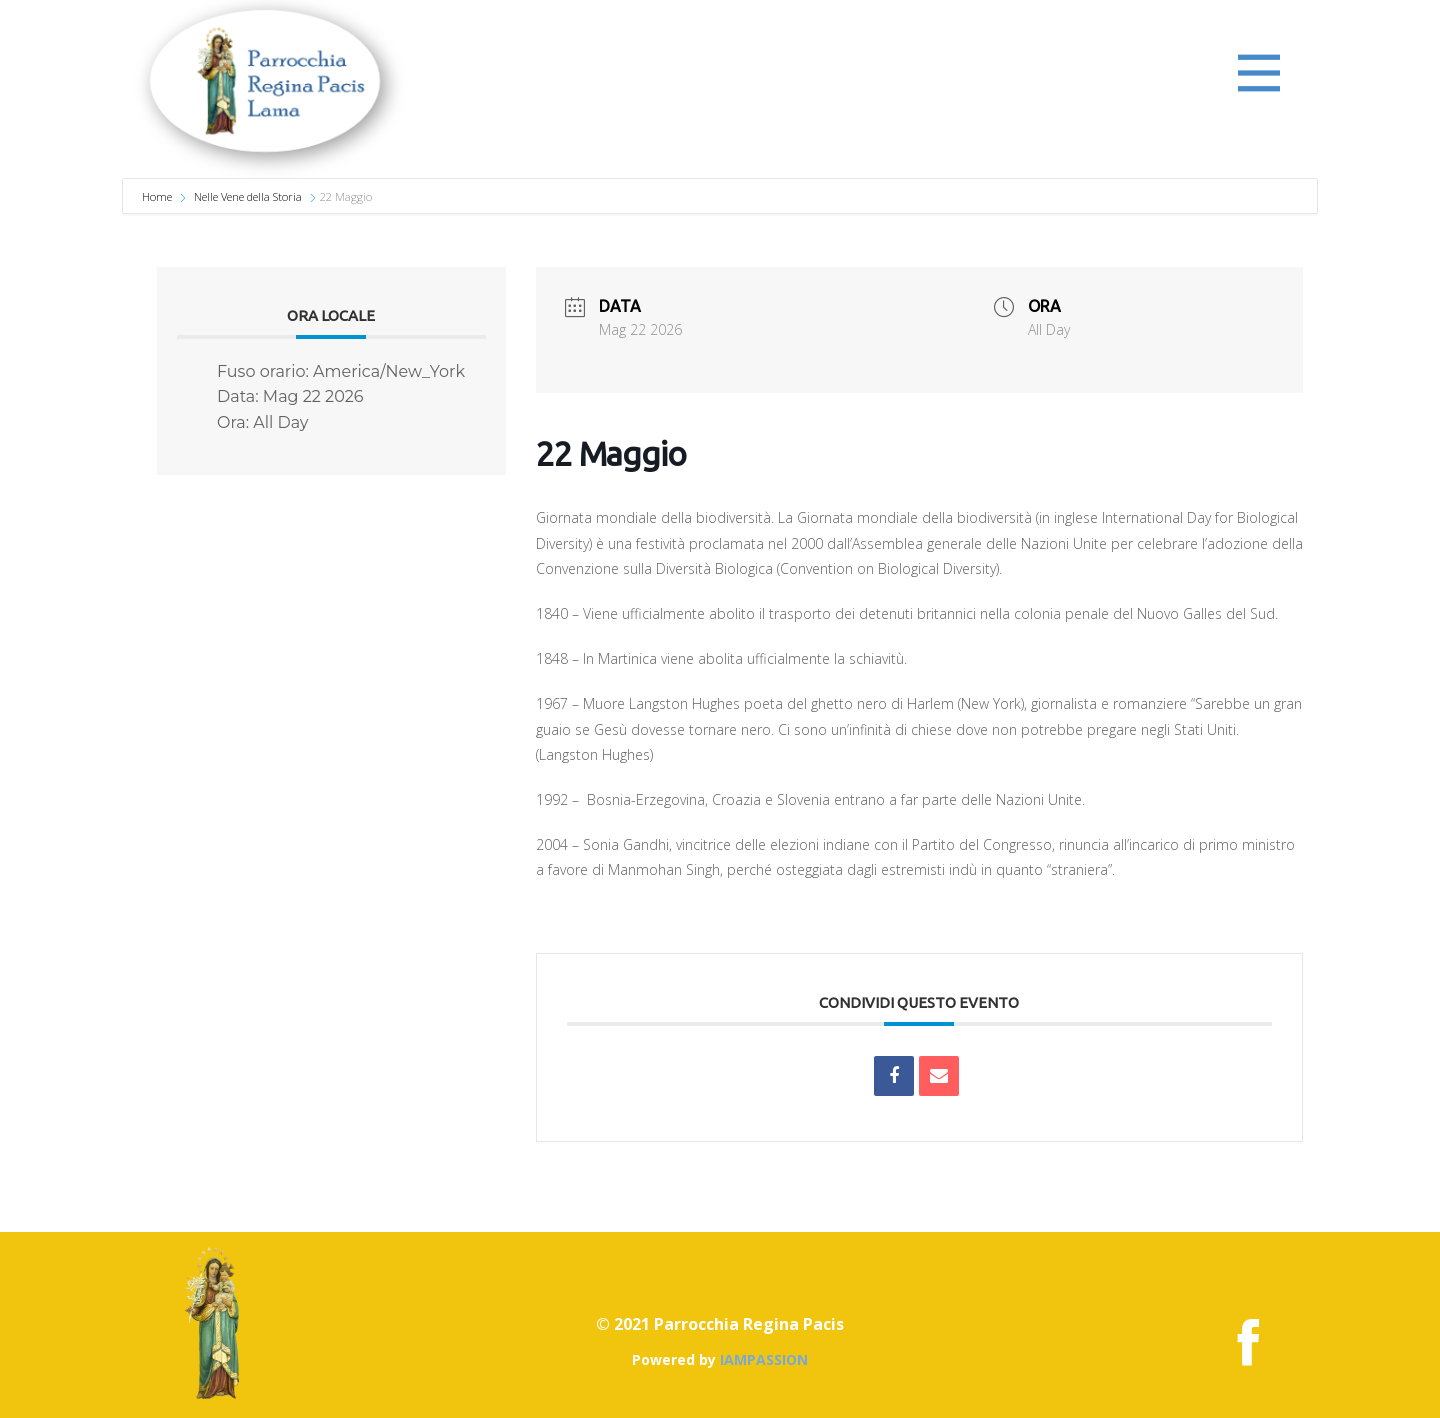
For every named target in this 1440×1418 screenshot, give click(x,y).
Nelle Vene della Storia (248, 196)
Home (158, 196)
